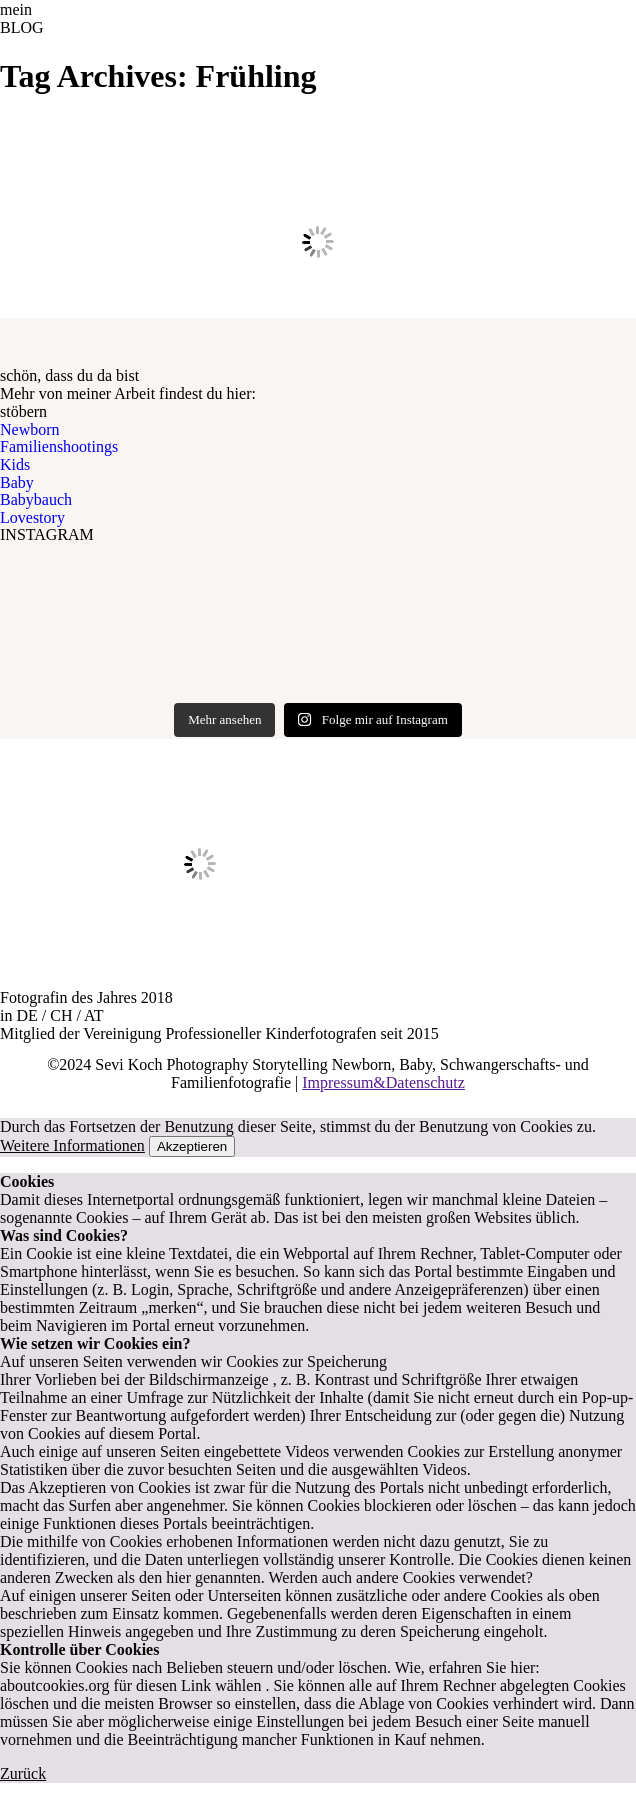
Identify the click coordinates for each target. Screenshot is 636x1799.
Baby (17, 482)
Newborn (30, 429)
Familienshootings (59, 446)
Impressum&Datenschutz (383, 1082)
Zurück (23, 1773)
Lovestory (32, 517)
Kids (15, 464)
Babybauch (36, 499)
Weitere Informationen (72, 1145)
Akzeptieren (192, 1146)
